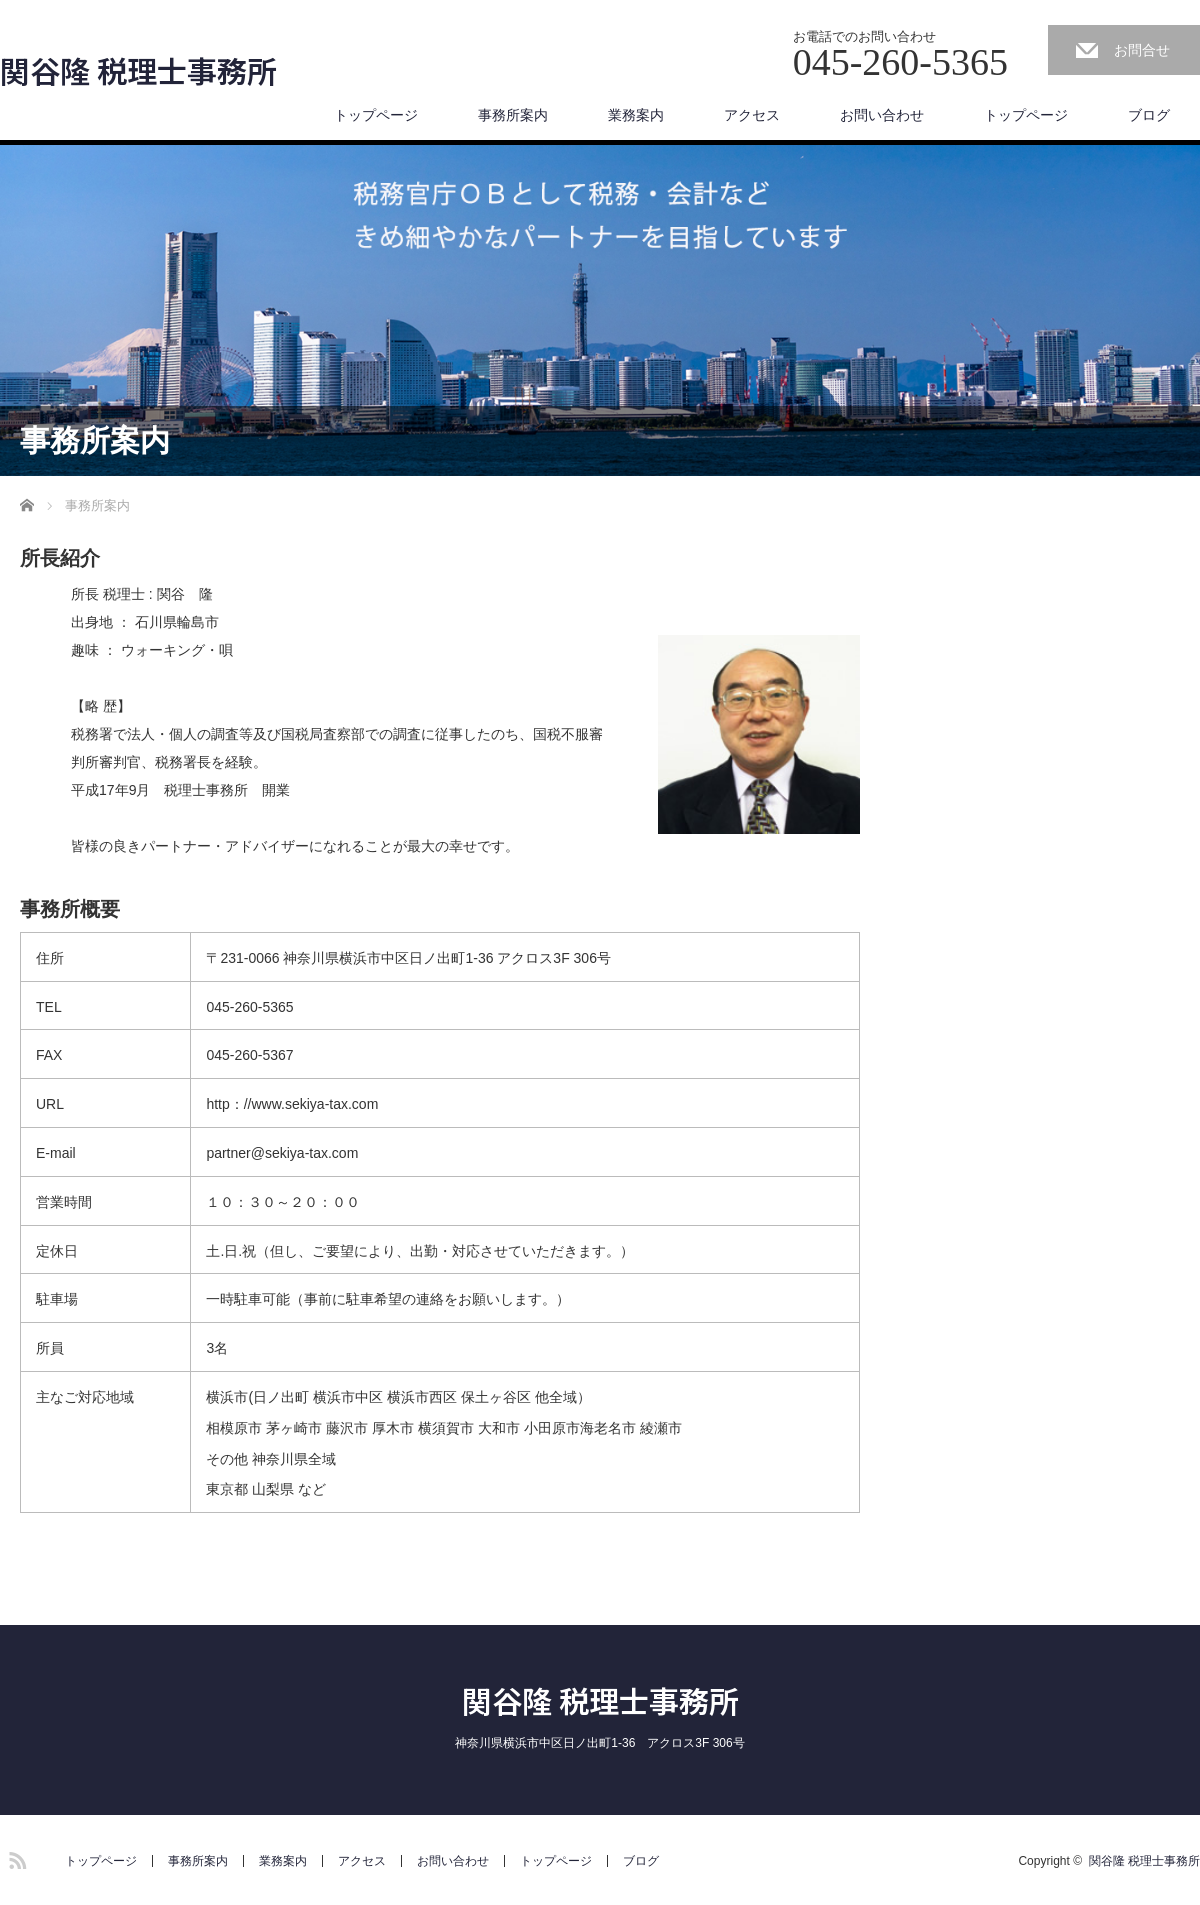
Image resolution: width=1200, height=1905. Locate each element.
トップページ (376, 115)
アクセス (752, 115)
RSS (15, 1857)
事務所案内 (513, 115)
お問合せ (1142, 50)
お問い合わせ (882, 115)
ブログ (1149, 115)
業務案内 (636, 115)
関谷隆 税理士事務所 (138, 70)
